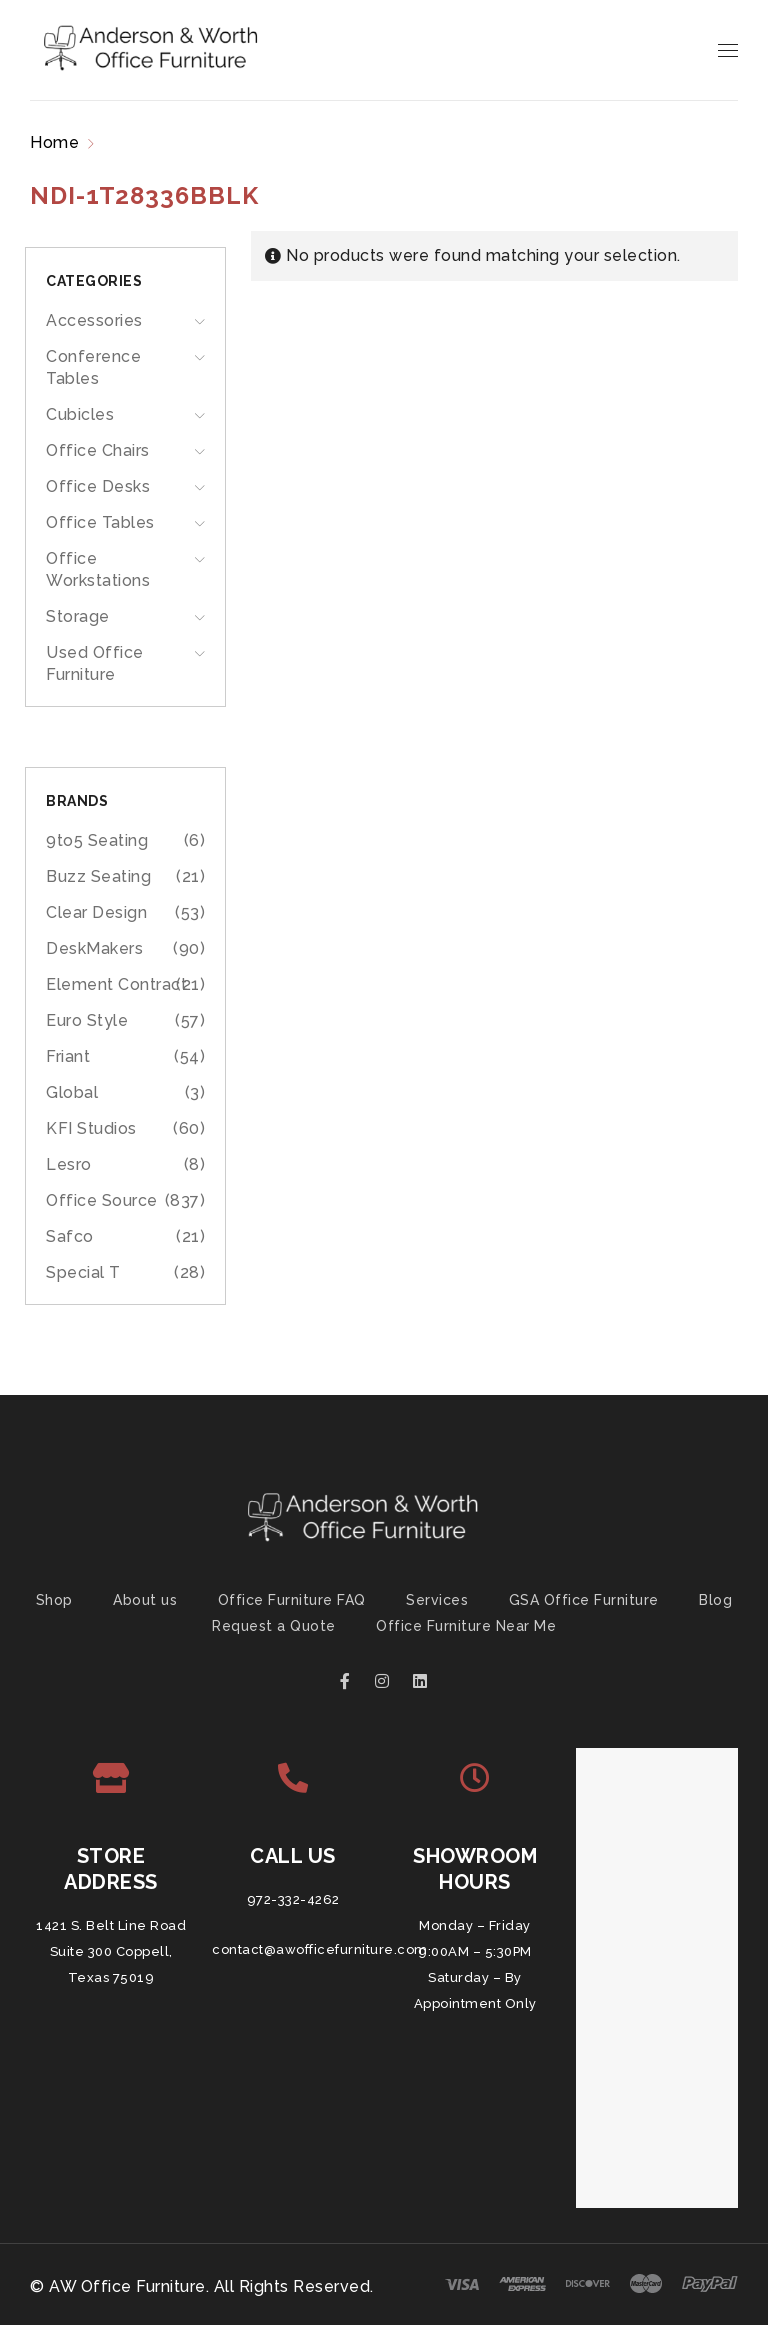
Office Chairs (98, 450)
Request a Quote (274, 1626)
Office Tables (100, 522)
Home (54, 142)
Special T (83, 1272)
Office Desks (98, 486)
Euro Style (87, 1020)
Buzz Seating (98, 876)
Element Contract (116, 984)
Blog (715, 1600)
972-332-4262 (293, 1899)
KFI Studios (91, 1128)
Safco (70, 1236)
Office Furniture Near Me (466, 1626)
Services (437, 1600)
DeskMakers (94, 948)
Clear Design (96, 912)
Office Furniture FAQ (292, 1600)
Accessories (94, 320)
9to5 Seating (97, 840)
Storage (78, 616)
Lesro (69, 1164)
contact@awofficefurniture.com (320, 1949)
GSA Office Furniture (584, 1600)
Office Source (102, 1200)
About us (145, 1600)
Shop (54, 1600)
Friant (68, 1056)
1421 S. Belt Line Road (111, 1925)
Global (72, 1092)
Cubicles (80, 414)
